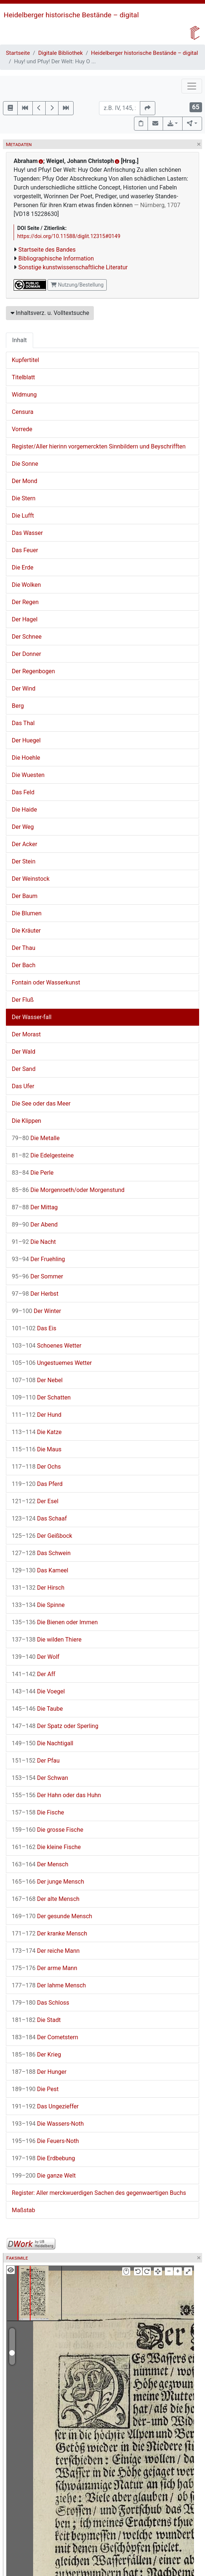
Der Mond (24, 481)
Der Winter (36, 1310)
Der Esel (35, 1501)
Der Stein (23, 861)
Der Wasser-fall (32, 1017)
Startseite (18, 53)
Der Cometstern (45, 2037)
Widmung (24, 394)
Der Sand (23, 1068)
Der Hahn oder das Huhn (56, 1795)
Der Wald (23, 1051)
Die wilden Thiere (47, 1639)
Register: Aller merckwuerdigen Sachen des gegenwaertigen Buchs (99, 2192)
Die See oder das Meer (41, 1103)
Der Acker (24, 844)
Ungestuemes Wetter (52, 1362)
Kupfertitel (25, 359)
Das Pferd (37, 1483)
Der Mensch (40, 1864)
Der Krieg (36, 2054)
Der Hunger (39, 2071)
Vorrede (22, 429)
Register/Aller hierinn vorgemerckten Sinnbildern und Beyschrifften (98, 446)
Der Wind (23, 688)
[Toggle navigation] (191, 86)
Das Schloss (40, 2002)
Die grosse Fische (47, 1829)
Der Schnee (27, 636)
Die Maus (36, 1449)
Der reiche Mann (45, 1950)
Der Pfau (36, 1760)
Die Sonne (25, 463)
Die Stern (23, 498)
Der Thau (23, 947)
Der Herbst (35, 1293)
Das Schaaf (39, 1518)
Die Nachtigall (42, 1743)
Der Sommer (37, 1276)
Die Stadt (36, 2019)
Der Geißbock (42, 1535)
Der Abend (35, 1224)
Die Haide (24, 809)
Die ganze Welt (44, 2175)
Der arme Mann (44, 1968)
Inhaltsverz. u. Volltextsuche (50, 312)
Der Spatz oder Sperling (55, 1725)
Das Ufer (23, 1086)
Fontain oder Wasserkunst (46, 982)
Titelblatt (23, 377)
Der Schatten (41, 1397)
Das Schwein (41, 1553)
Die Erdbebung (43, 2158)
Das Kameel (40, 1570)
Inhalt (19, 340)
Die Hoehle (26, 757)
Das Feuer (25, 550)
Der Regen (25, 602)
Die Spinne (38, 1604)
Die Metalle (36, 1138)
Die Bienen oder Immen (55, 1622)
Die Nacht (34, 1241)
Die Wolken (26, 584)
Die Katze (37, 1432)
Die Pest (35, 2089)
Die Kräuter (26, 930)
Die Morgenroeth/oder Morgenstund (68, 1189)
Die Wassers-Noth (48, 2123)
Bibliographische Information (56, 258)
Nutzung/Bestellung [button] (77, 285)
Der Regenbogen (33, 671)
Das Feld (23, 792)
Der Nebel (37, 1380)
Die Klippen (26, 1120)
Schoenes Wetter (46, 1345)
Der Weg (23, 826)
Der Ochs (36, 1466)
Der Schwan (40, 1777)
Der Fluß (22, 999)
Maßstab (23, 2210)
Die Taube (37, 1708)
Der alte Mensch (45, 1898)
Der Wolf (35, 1656)
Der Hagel (25, 619)
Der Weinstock (30, 878)
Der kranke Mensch (49, 1933)
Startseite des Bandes (47, 249)
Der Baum (25, 896)
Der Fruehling (38, 1259)
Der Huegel (26, 740)
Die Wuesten (28, 774)
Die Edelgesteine (43, 1155)
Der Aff (33, 1674)
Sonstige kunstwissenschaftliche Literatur (73, 267)
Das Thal (23, 723)
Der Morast (26, 1034)
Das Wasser (27, 532)
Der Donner (26, 653)
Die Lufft (23, 515)
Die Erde (22, 567)
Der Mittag (35, 1207)
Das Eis (34, 1328)
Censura (22, 411)
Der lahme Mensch (49, 1985)
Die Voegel (38, 1691)
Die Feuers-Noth (45, 2140)
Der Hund (36, 1414)
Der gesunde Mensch (52, 1916)
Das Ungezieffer (45, 2106)
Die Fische (38, 1812)
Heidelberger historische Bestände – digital (71, 15)
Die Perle (33, 1172)
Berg (18, 705)
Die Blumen (27, 913)
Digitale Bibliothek (60, 53)
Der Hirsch (38, 1587)
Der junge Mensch (48, 1881)
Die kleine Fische (46, 1847)
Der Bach (23, 965)
